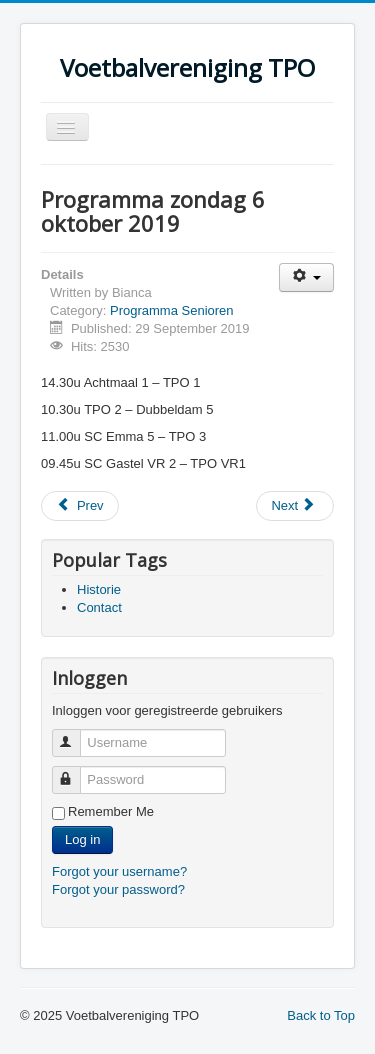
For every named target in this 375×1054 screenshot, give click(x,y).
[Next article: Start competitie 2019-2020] (295, 506)
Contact (99, 607)
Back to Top (321, 1015)
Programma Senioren (172, 310)
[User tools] (306, 277)
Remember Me (111, 811)
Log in (82, 839)
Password (75, 771)
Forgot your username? (119, 871)
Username (75, 734)
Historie (99, 589)
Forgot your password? (118, 889)
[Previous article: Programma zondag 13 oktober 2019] (80, 506)
